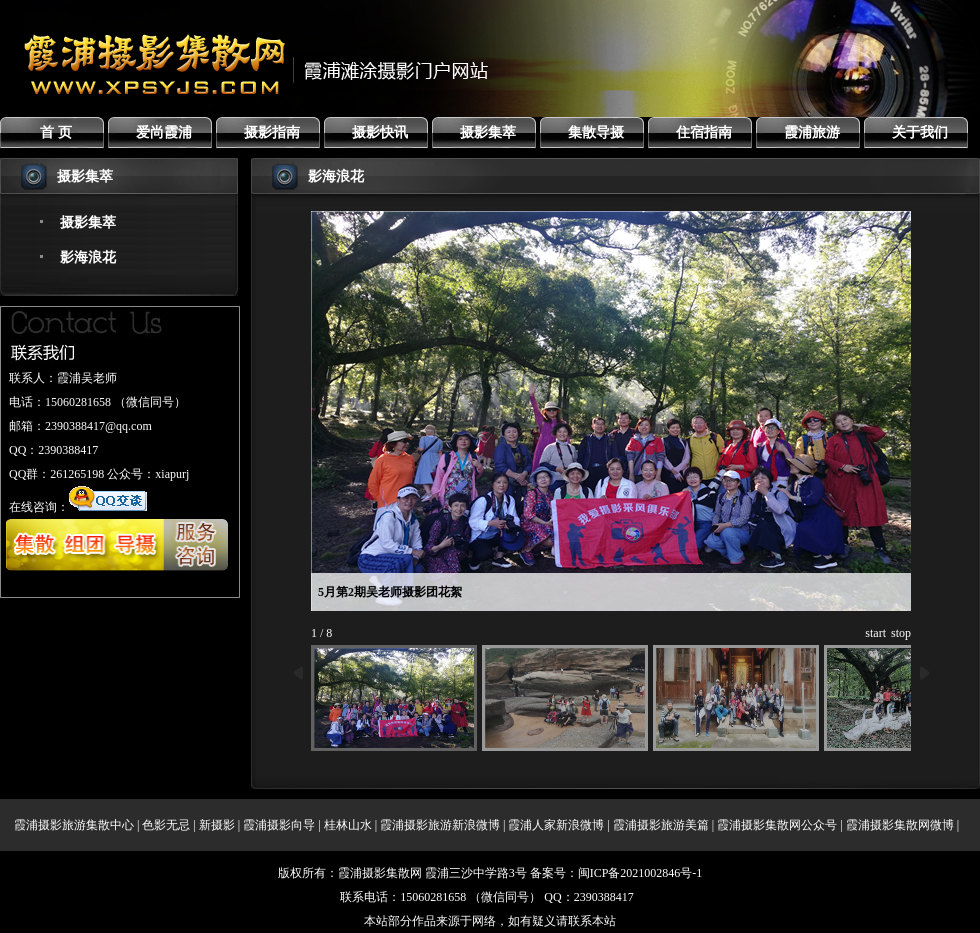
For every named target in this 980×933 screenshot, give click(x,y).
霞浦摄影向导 (279, 825)
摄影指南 (272, 132)
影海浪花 (88, 257)
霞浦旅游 (812, 132)
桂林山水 (348, 825)
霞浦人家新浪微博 (556, 825)
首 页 (56, 132)
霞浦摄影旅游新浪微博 (440, 825)
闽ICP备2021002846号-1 (640, 873)
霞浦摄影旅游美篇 (661, 825)
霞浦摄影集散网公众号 (777, 825)
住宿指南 (704, 132)
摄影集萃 (488, 132)
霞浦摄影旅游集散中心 (74, 825)
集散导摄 (596, 132)
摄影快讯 (380, 132)
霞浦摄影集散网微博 (900, 825)
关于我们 (920, 132)
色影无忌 (166, 825)
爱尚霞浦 (164, 132)
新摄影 (217, 825)
